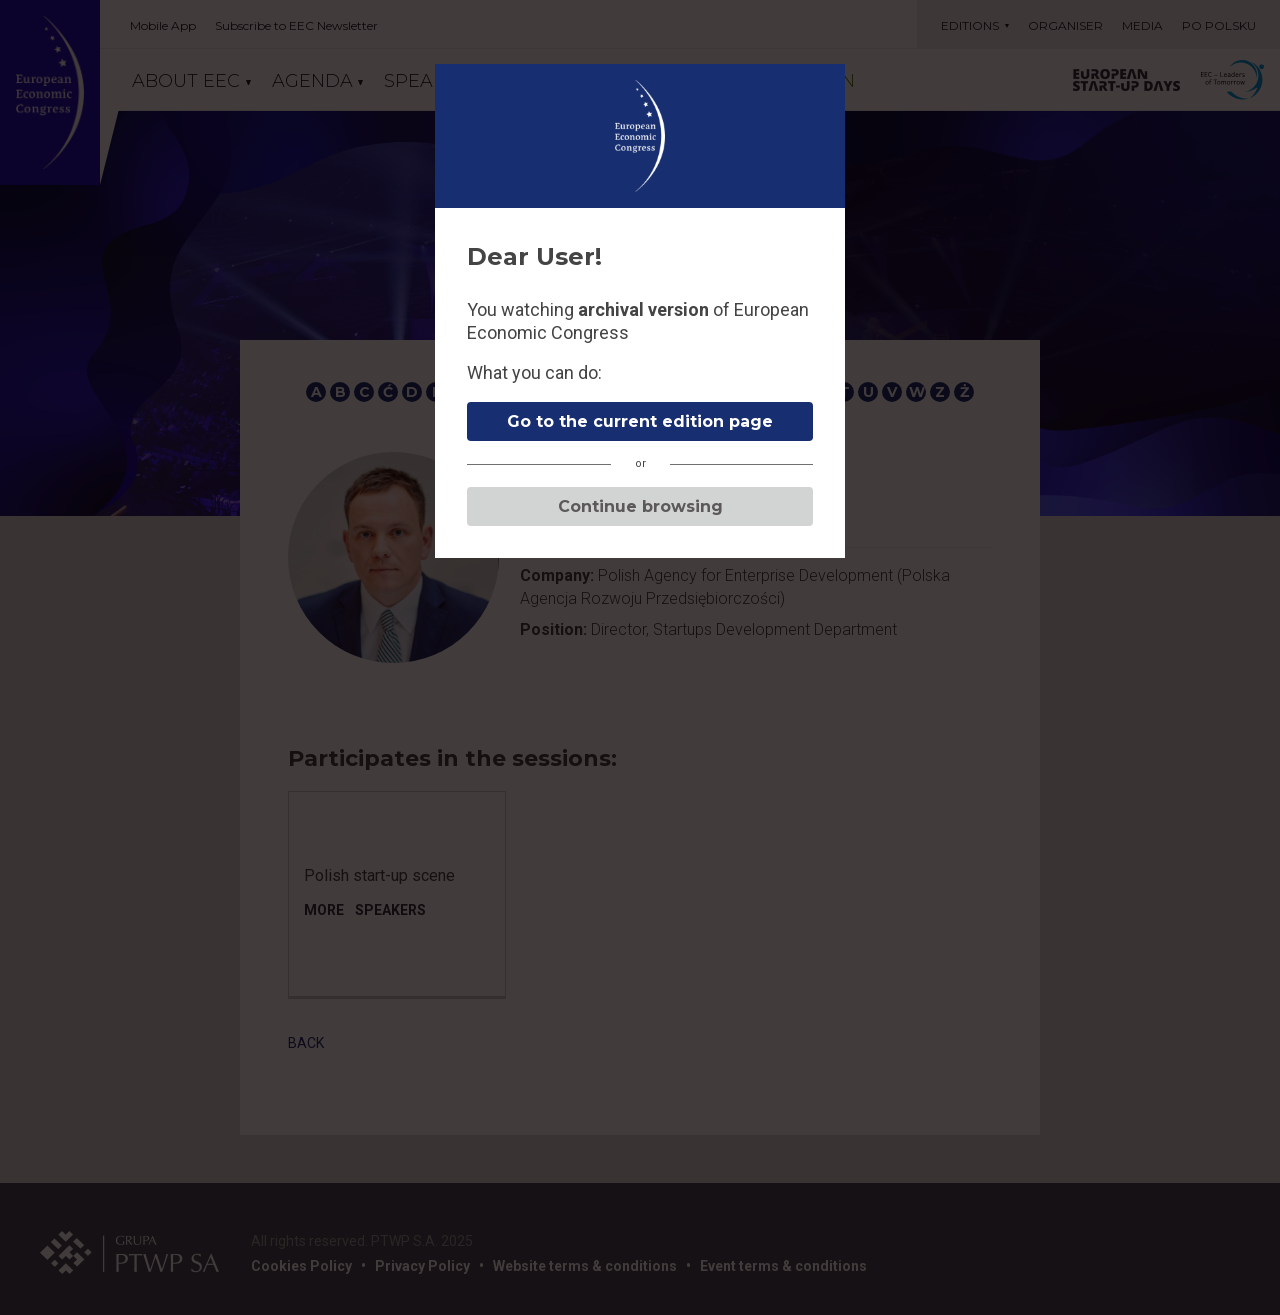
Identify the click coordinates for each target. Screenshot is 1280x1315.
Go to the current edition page (640, 421)
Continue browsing (640, 506)
